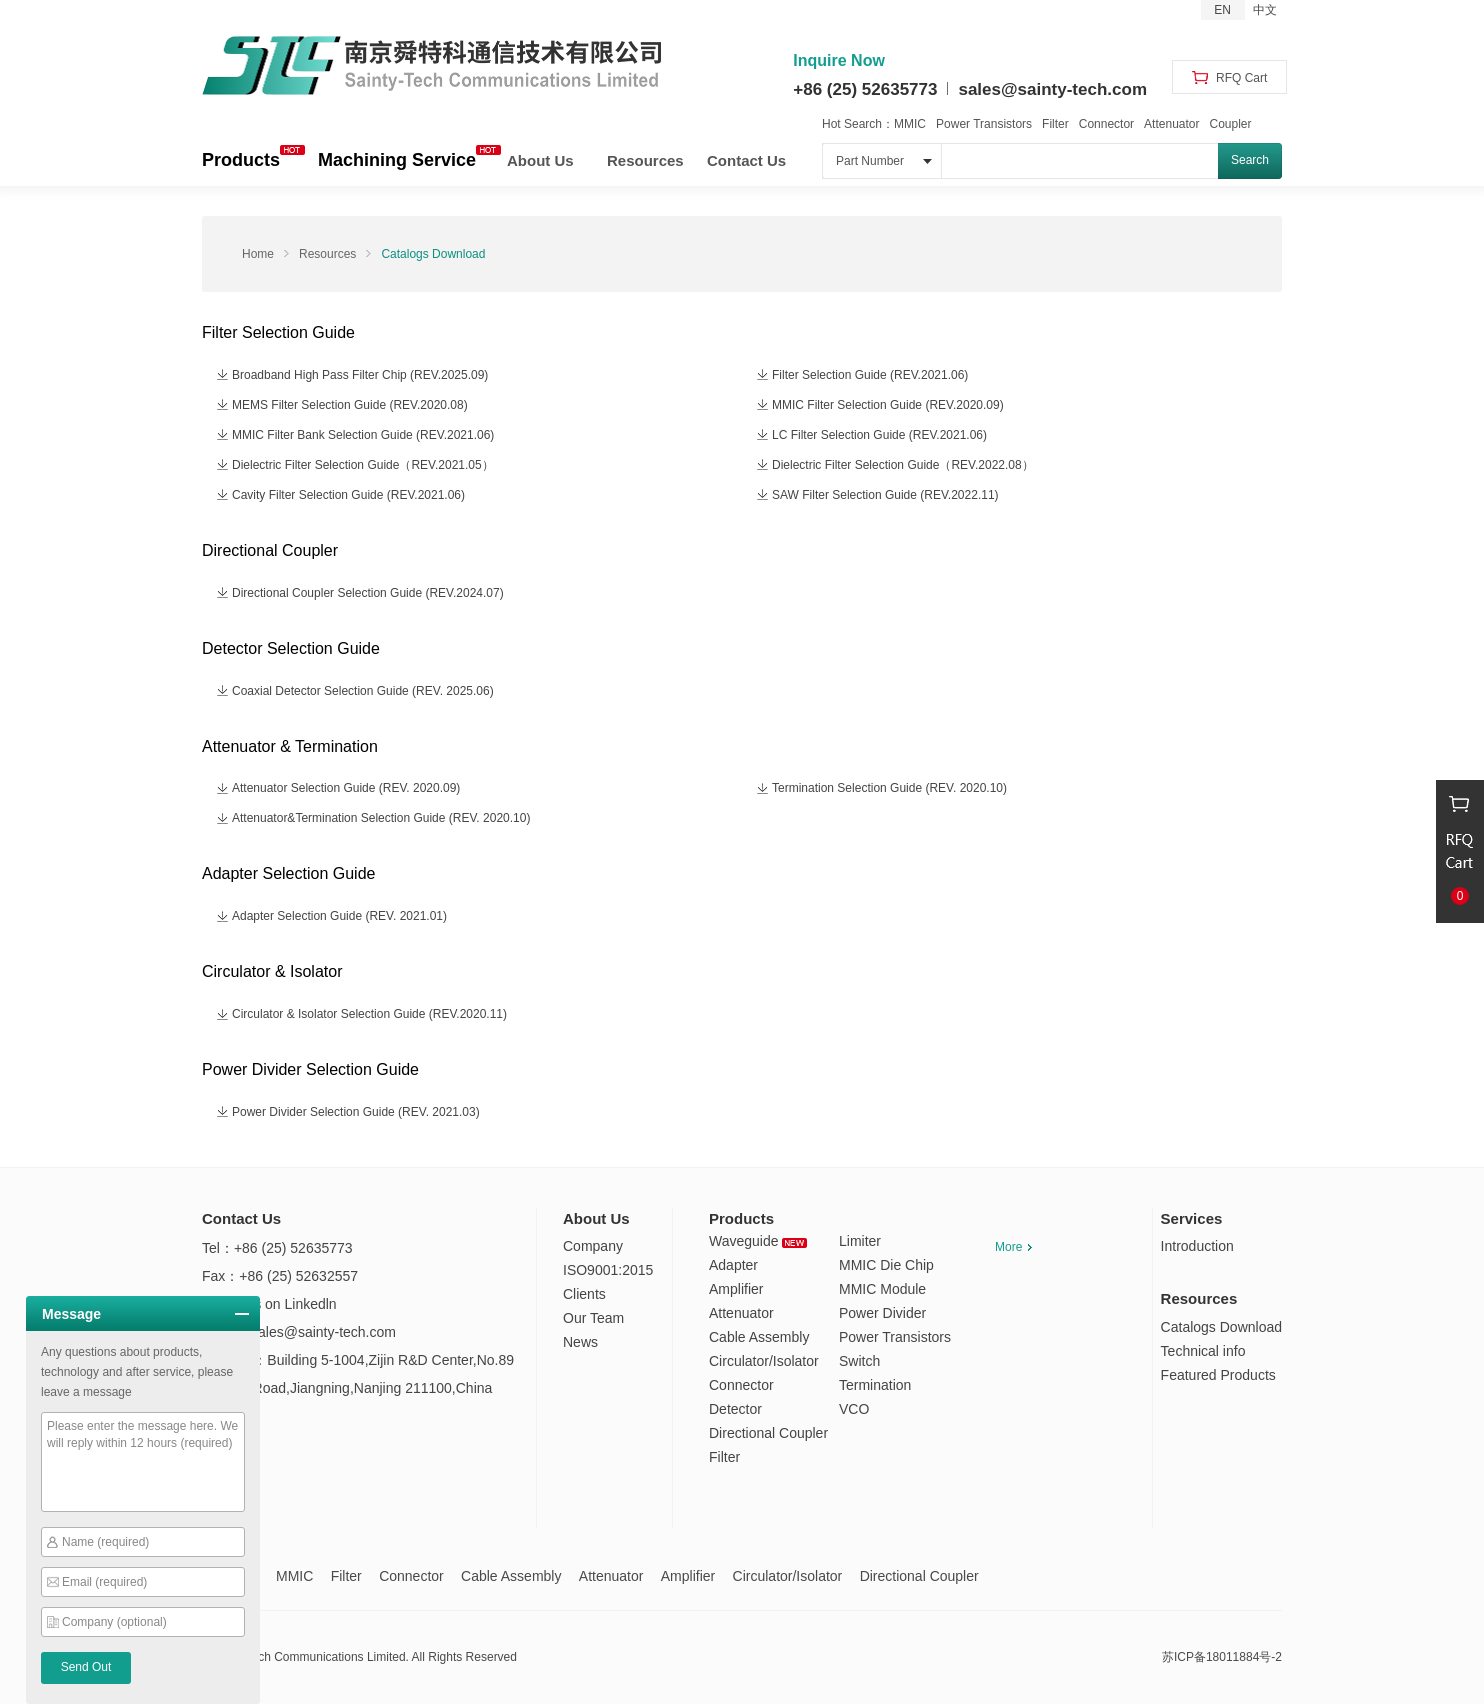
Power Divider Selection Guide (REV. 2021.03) (356, 1112)
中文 (1265, 10)
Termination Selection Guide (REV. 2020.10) (889, 788)
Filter (1055, 124)
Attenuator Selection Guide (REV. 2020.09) (346, 788)
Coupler (1230, 124)
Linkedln (310, 1304)
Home (258, 254)
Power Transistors (984, 124)
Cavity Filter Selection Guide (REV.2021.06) (348, 495)
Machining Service (397, 160)
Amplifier (736, 1289)
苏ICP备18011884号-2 (1222, 1657)
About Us (540, 160)
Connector (1106, 124)
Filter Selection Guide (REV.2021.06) (870, 375)
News (580, 1342)
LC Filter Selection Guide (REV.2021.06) (879, 435)
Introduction (1197, 1246)
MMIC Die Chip (886, 1265)
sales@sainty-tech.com (1052, 89)
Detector (735, 1409)
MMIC (910, 124)
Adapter (733, 1265)
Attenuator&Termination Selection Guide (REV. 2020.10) (381, 818)
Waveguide (758, 1241)
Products (241, 160)
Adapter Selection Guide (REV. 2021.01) (339, 916)
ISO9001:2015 (608, 1270)
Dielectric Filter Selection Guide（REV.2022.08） (903, 465)
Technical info (1203, 1351)
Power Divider (882, 1313)
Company (593, 1246)
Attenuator (1171, 124)
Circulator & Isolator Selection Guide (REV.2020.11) (369, 1014)
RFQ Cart (1230, 78)
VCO (854, 1409)
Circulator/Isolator (764, 1361)
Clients (584, 1294)
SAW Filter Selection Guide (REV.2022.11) (885, 495)
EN (1222, 10)
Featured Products (1218, 1375)
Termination (875, 1385)
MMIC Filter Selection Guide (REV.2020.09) (888, 405)
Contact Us (746, 160)
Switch (859, 1361)
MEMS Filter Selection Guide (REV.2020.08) (350, 405)
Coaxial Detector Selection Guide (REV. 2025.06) (363, 691)
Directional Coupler (768, 1433)
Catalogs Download (433, 254)
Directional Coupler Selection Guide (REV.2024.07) (368, 593)
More (1013, 1247)
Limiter (860, 1241)
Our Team (593, 1318)
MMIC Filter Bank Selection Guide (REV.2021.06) (363, 435)
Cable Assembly (759, 1337)
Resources (645, 160)
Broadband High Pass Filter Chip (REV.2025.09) (360, 375)
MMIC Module (882, 1289)
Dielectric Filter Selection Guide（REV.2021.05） (363, 465)
